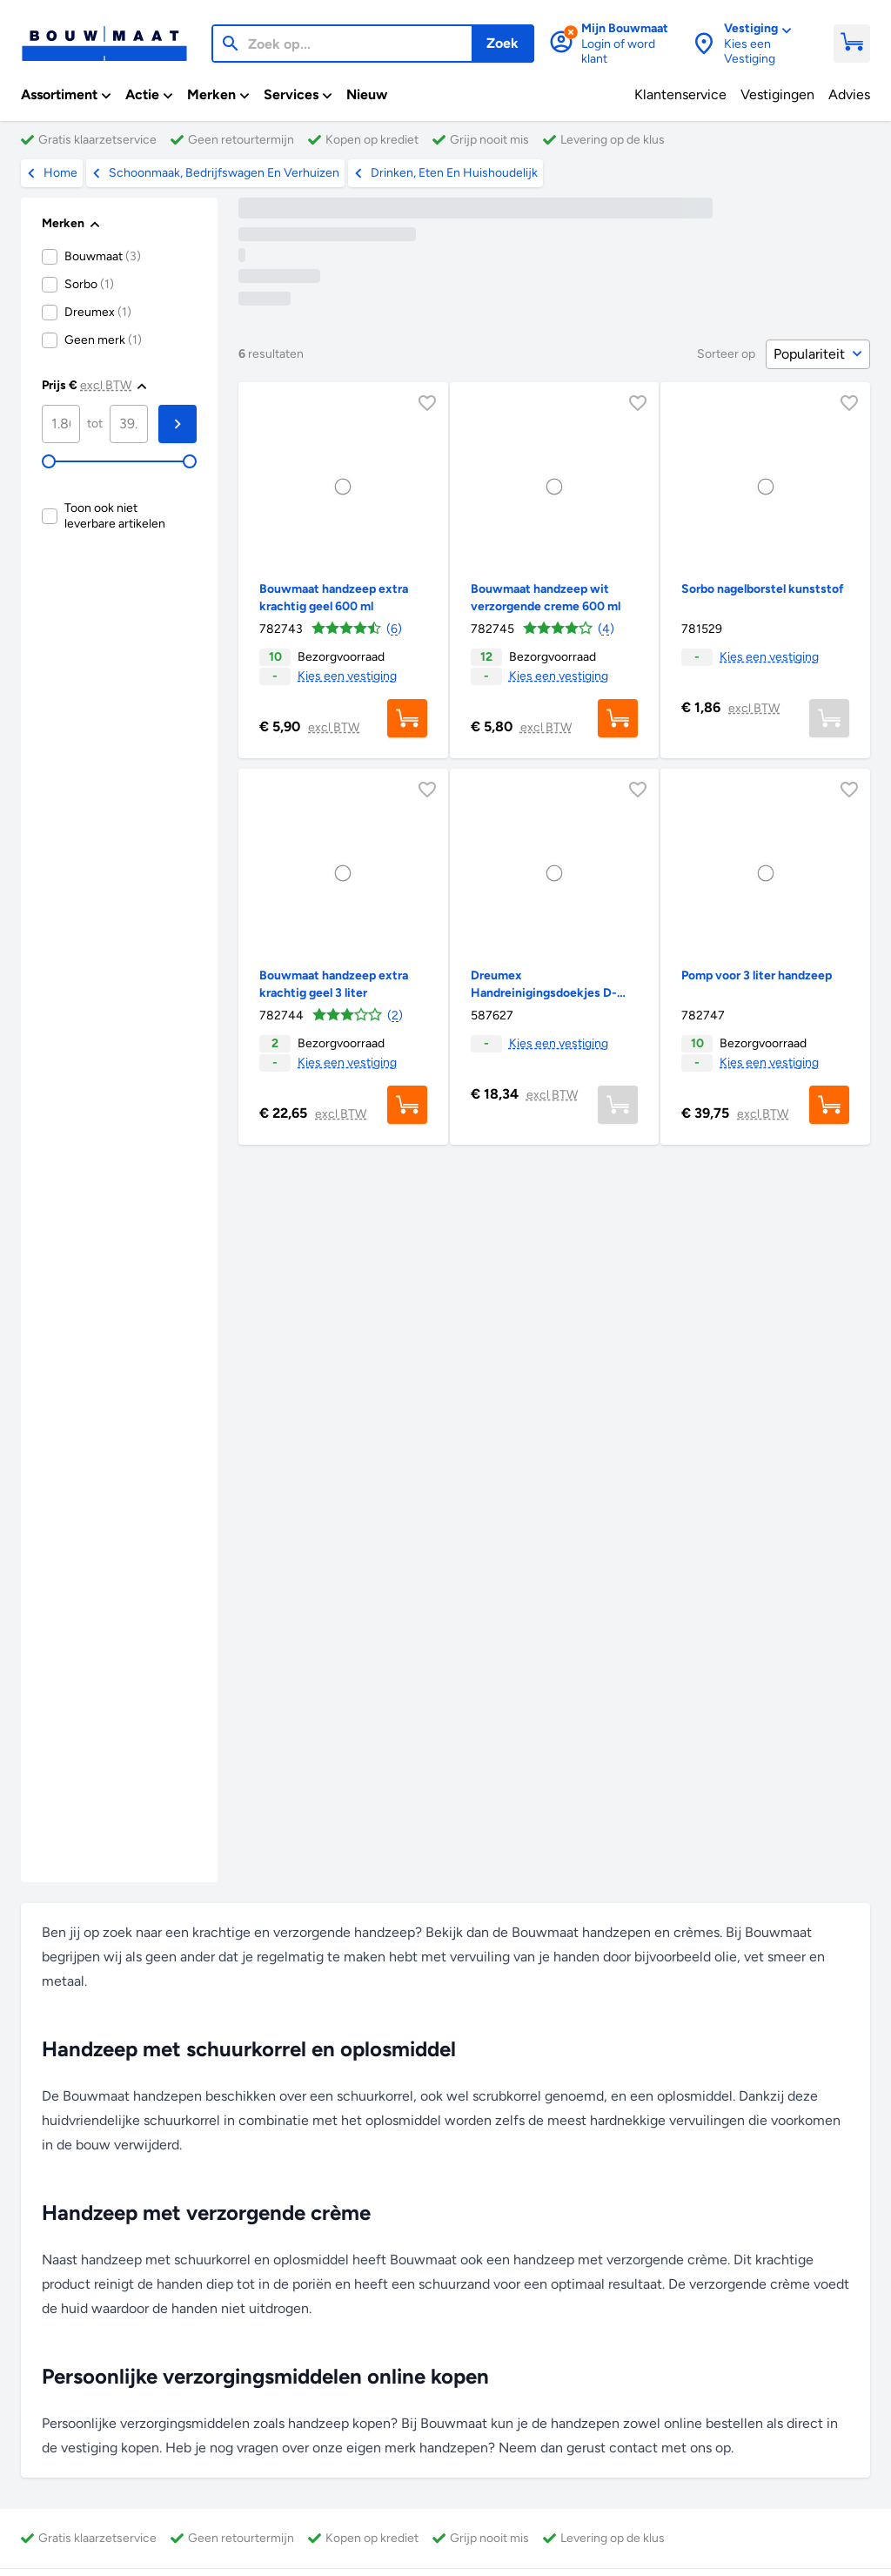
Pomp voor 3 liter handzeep (756, 975)
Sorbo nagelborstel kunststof (762, 589)
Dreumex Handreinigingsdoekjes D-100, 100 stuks (544, 993)
